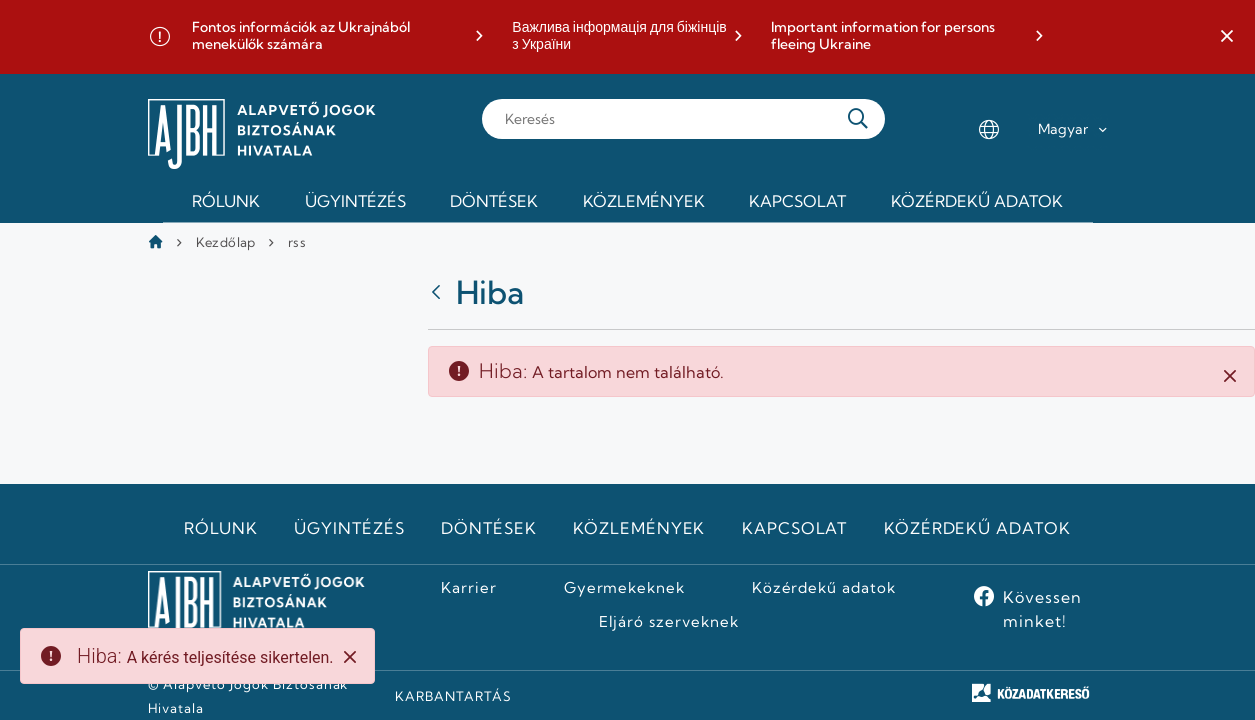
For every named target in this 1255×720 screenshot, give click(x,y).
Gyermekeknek (625, 588)
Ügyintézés (349, 528)
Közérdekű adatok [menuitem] (977, 201)
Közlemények (639, 528)
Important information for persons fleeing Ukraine (883, 36)
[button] (1227, 37)
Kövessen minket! (1042, 609)
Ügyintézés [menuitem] (355, 201)
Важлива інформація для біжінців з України (619, 36)
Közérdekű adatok (977, 528)
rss (297, 242)
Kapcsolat (795, 528)
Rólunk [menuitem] (226, 201)
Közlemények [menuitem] (644, 201)
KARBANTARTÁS (453, 696)
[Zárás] (1230, 375)
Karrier (469, 588)
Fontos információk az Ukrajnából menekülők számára (301, 36)
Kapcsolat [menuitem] (797, 201)
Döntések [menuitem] (494, 201)
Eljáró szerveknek (669, 622)
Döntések (489, 528)
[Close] (350, 657)
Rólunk (221, 528)
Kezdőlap (226, 242)
